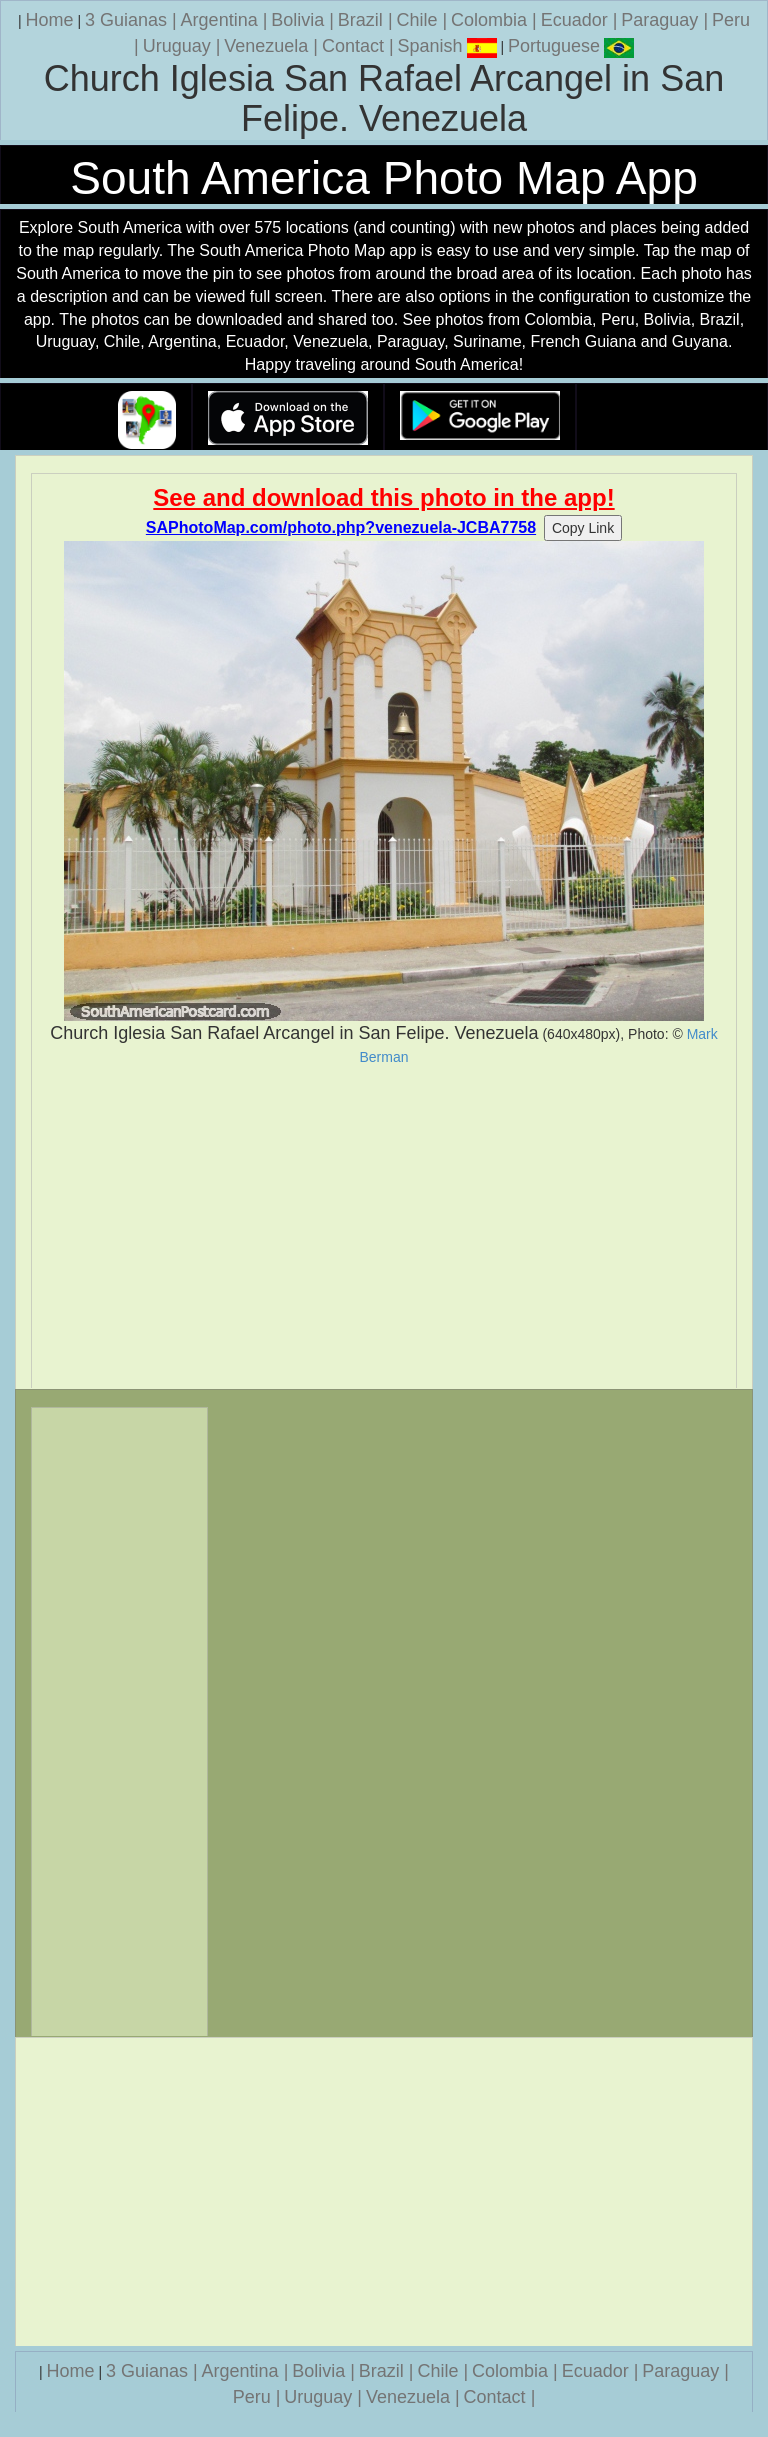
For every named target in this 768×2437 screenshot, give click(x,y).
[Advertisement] (384, 1227)
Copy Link (583, 528)
